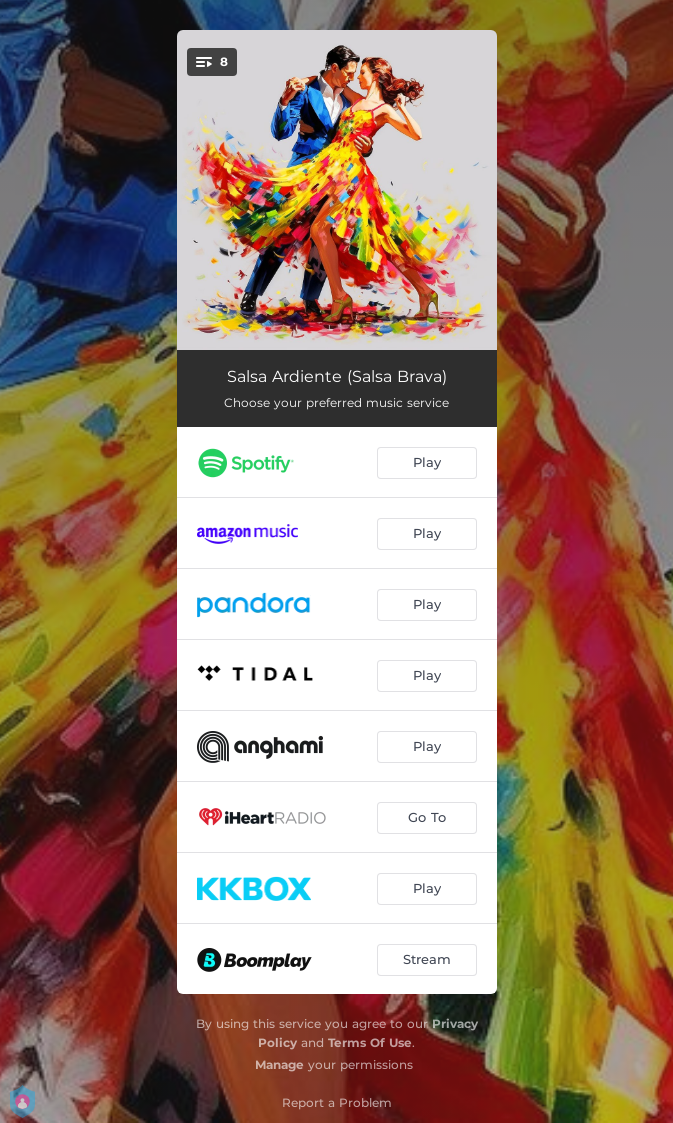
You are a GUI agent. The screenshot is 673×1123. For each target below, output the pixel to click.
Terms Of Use (370, 1042)
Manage (279, 1064)
